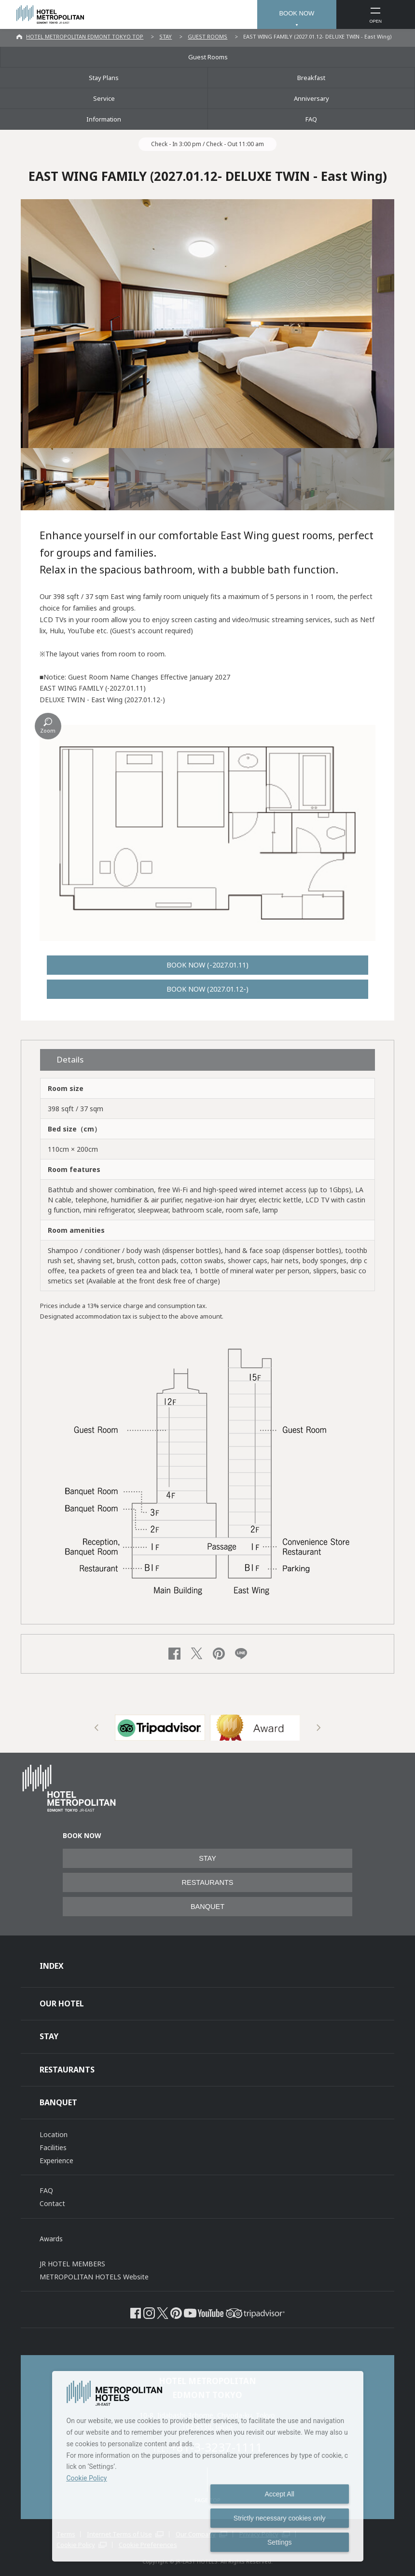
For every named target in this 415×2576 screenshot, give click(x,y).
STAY (165, 36)
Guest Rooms (208, 57)
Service (104, 98)
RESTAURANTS (208, 1882)
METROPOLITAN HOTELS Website (94, 2276)
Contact (52, 2203)
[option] (160, 1728)
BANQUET (207, 1906)
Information (103, 119)
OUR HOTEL (62, 2003)
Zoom (47, 730)
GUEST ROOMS (207, 36)
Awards (51, 2238)
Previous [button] (96, 1727)
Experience (56, 2160)
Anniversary (311, 98)
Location (54, 2134)
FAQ (311, 119)
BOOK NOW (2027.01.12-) (207, 989)
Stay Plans (104, 77)
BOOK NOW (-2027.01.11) (207, 964)
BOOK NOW (296, 13)
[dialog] (207, 2466)
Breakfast (311, 77)
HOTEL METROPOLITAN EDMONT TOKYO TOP (84, 36)
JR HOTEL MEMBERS (72, 2263)
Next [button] (318, 1727)
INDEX (52, 1966)
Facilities (53, 2147)
